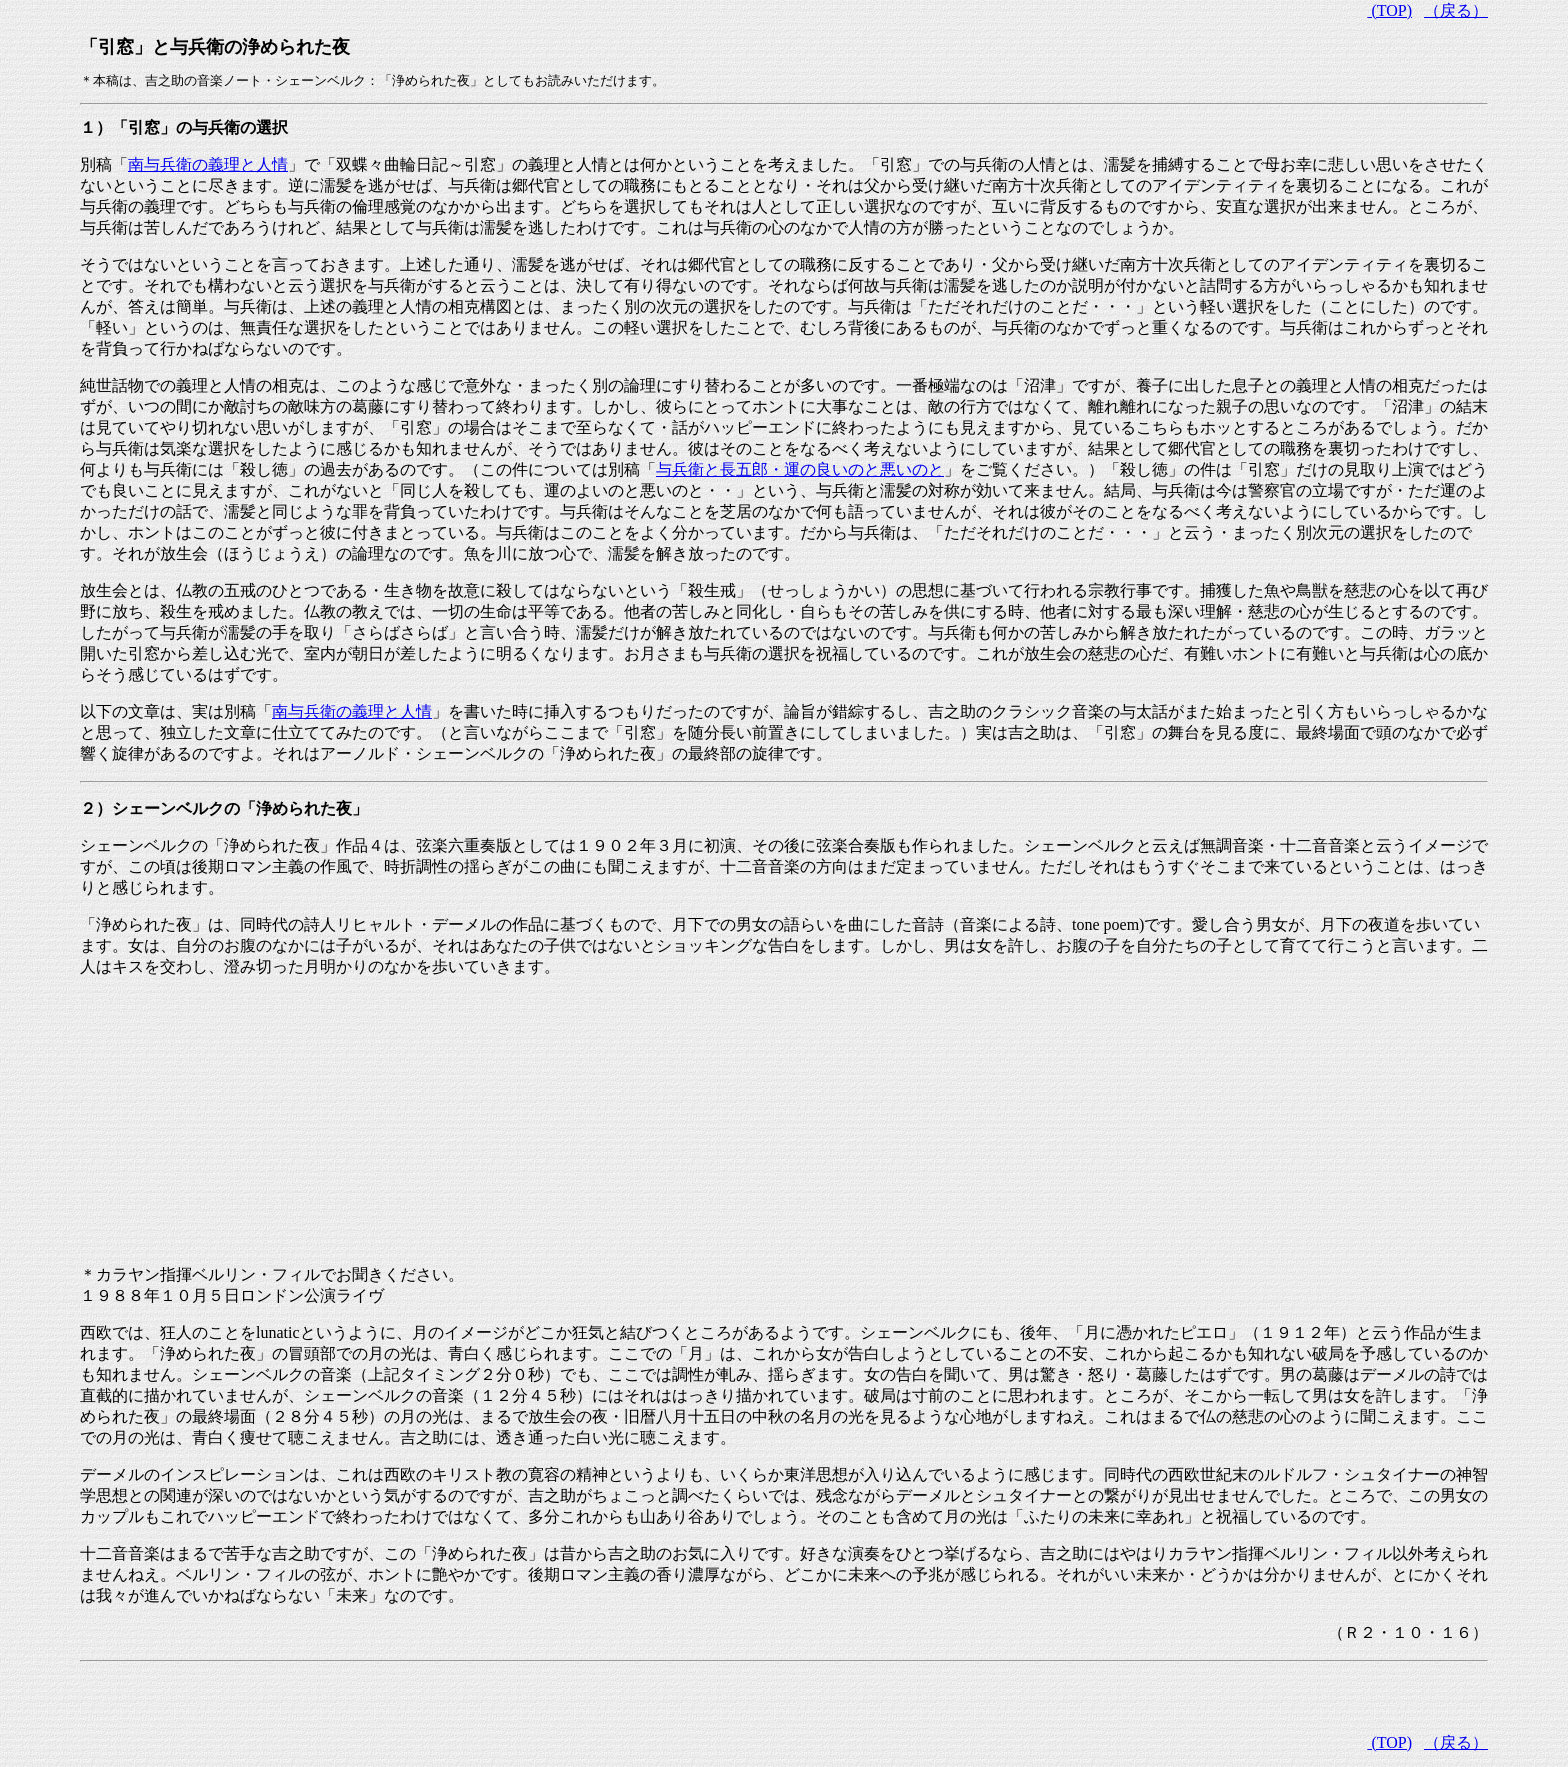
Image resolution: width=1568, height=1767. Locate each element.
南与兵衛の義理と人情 (208, 164)
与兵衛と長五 (800, 469)
